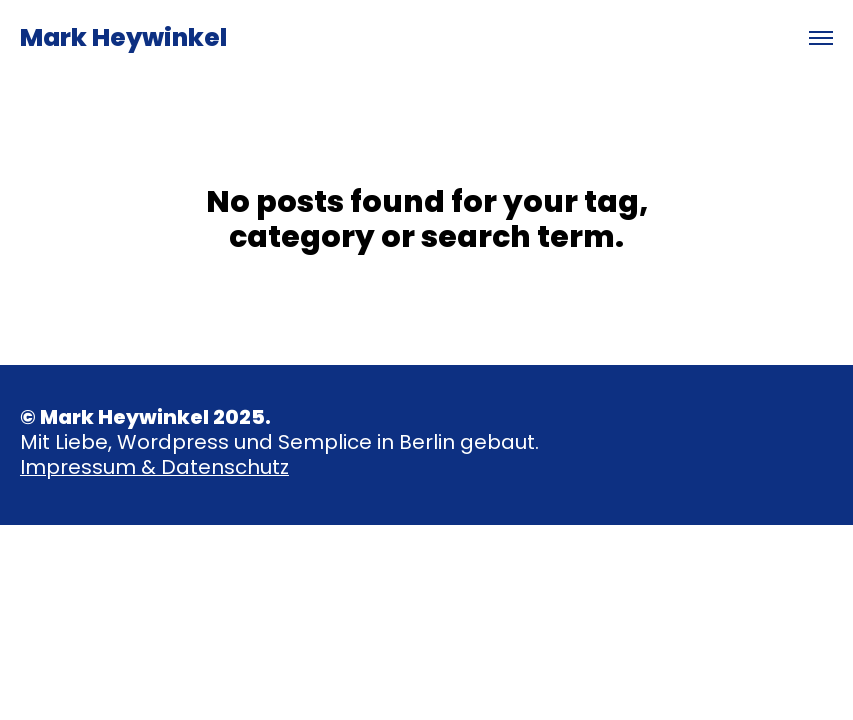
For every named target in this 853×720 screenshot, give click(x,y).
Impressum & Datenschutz (154, 467)
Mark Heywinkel (123, 37)
